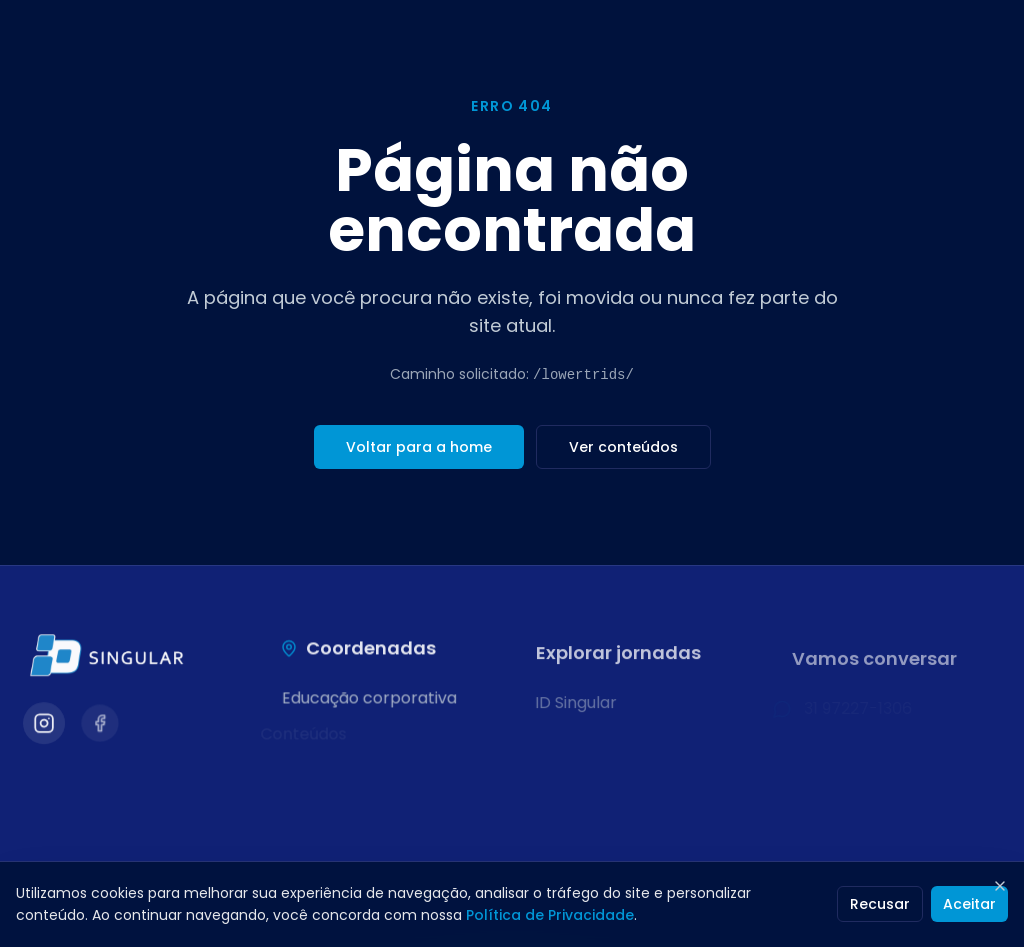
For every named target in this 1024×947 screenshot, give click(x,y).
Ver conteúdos (623, 447)
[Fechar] (1000, 886)
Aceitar (969, 904)
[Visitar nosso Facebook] (100, 726)
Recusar (880, 904)
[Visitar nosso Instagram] (43, 725)
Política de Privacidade (550, 915)
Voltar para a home (419, 447)
